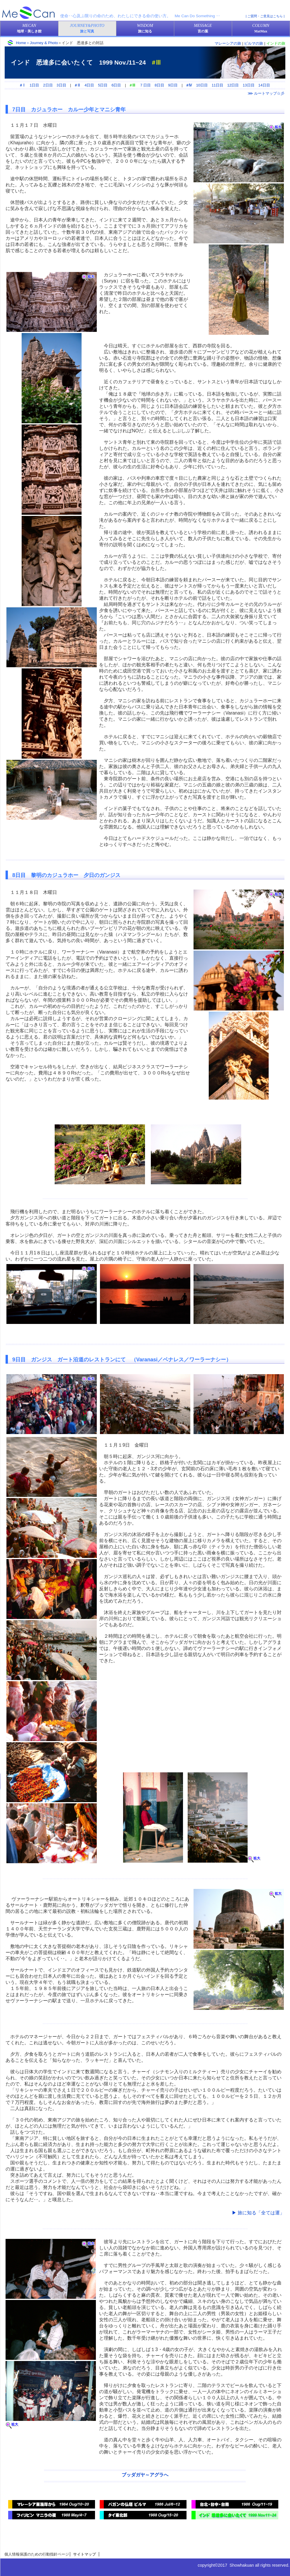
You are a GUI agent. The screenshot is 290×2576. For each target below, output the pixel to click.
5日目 (103, 85)
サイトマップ (84, 2554)
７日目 (145, 85)
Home (21, 43)
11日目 (217, 85)
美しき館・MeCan (29, 12)
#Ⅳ (189, 85)
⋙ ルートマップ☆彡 (266, 93)
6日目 (116, 85)
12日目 (233, 85)
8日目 (159, 85)
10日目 (202, 85)
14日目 (264, 85)
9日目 (173, 85)
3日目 (61, 85)
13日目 (248, 85)
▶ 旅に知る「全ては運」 (258, 2212)
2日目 (48, 85)
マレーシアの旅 (228, 43)
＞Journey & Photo (42, 43)
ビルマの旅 (253, 43)
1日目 (34, 85)
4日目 (89, 85)
